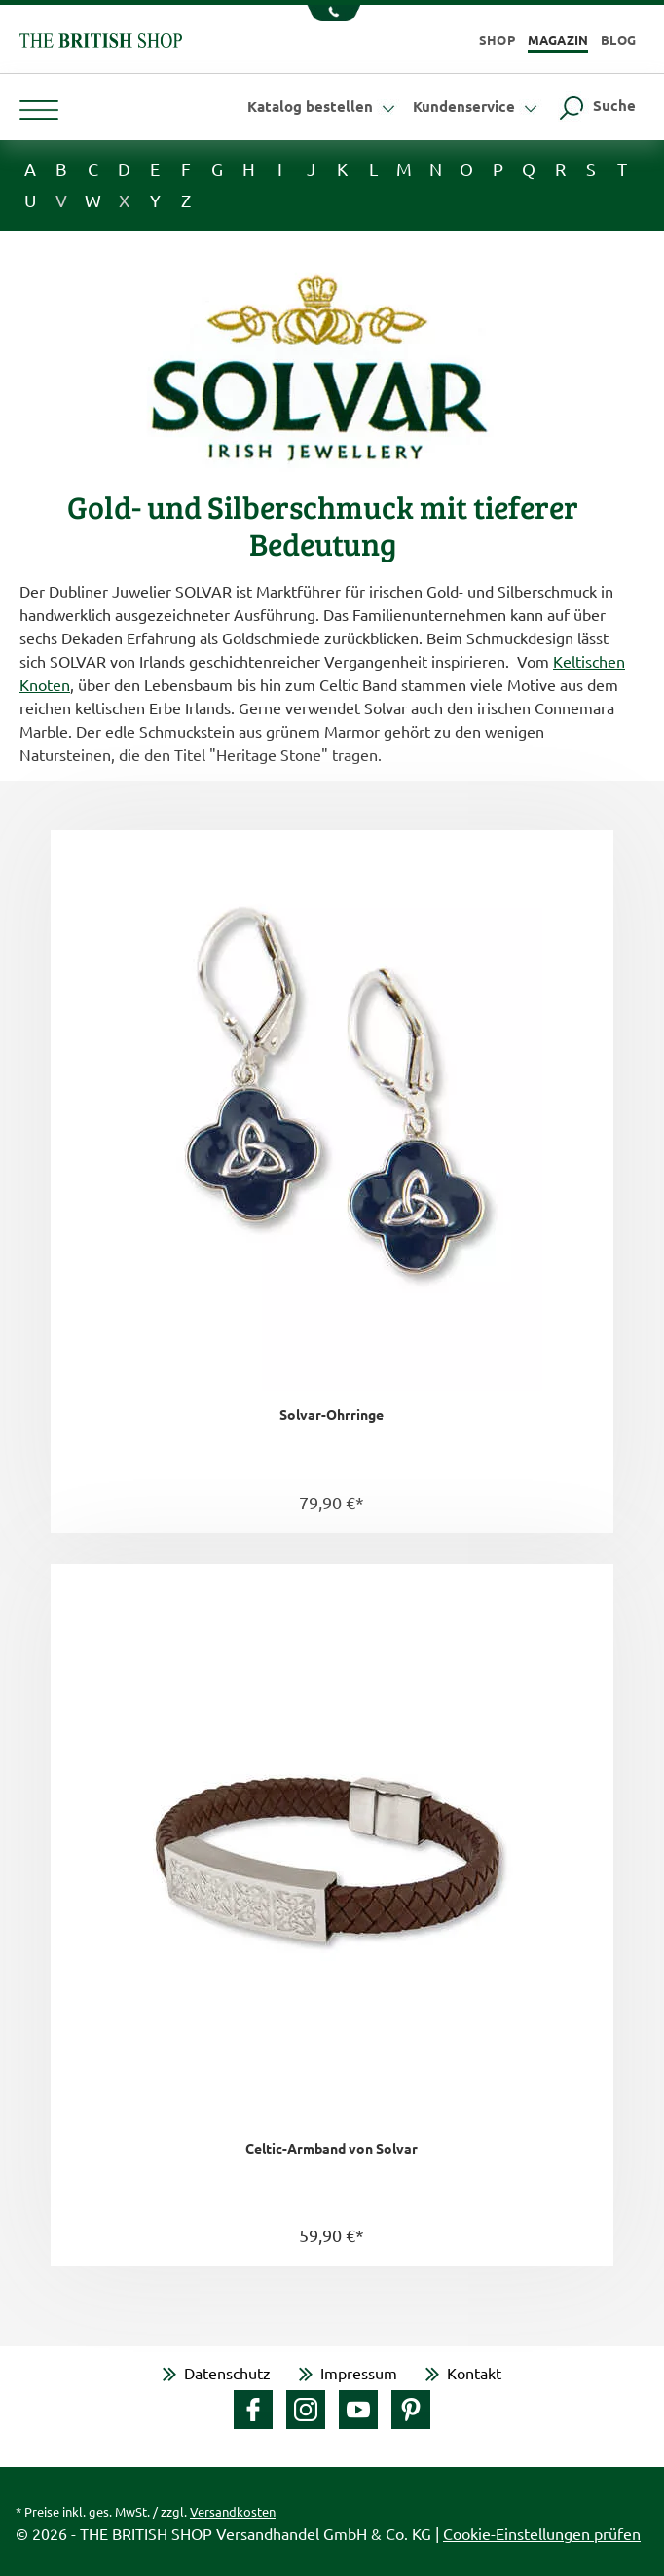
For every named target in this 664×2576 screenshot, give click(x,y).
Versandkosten (233, 2511)
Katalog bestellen (323, 106)
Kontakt (474, 2372)
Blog (618, 39)
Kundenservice (477, 106)
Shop (497, 39)
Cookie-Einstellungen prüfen (542, 2533)
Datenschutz (227, 2372)
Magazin (558, 39)
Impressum (358, 2372)
